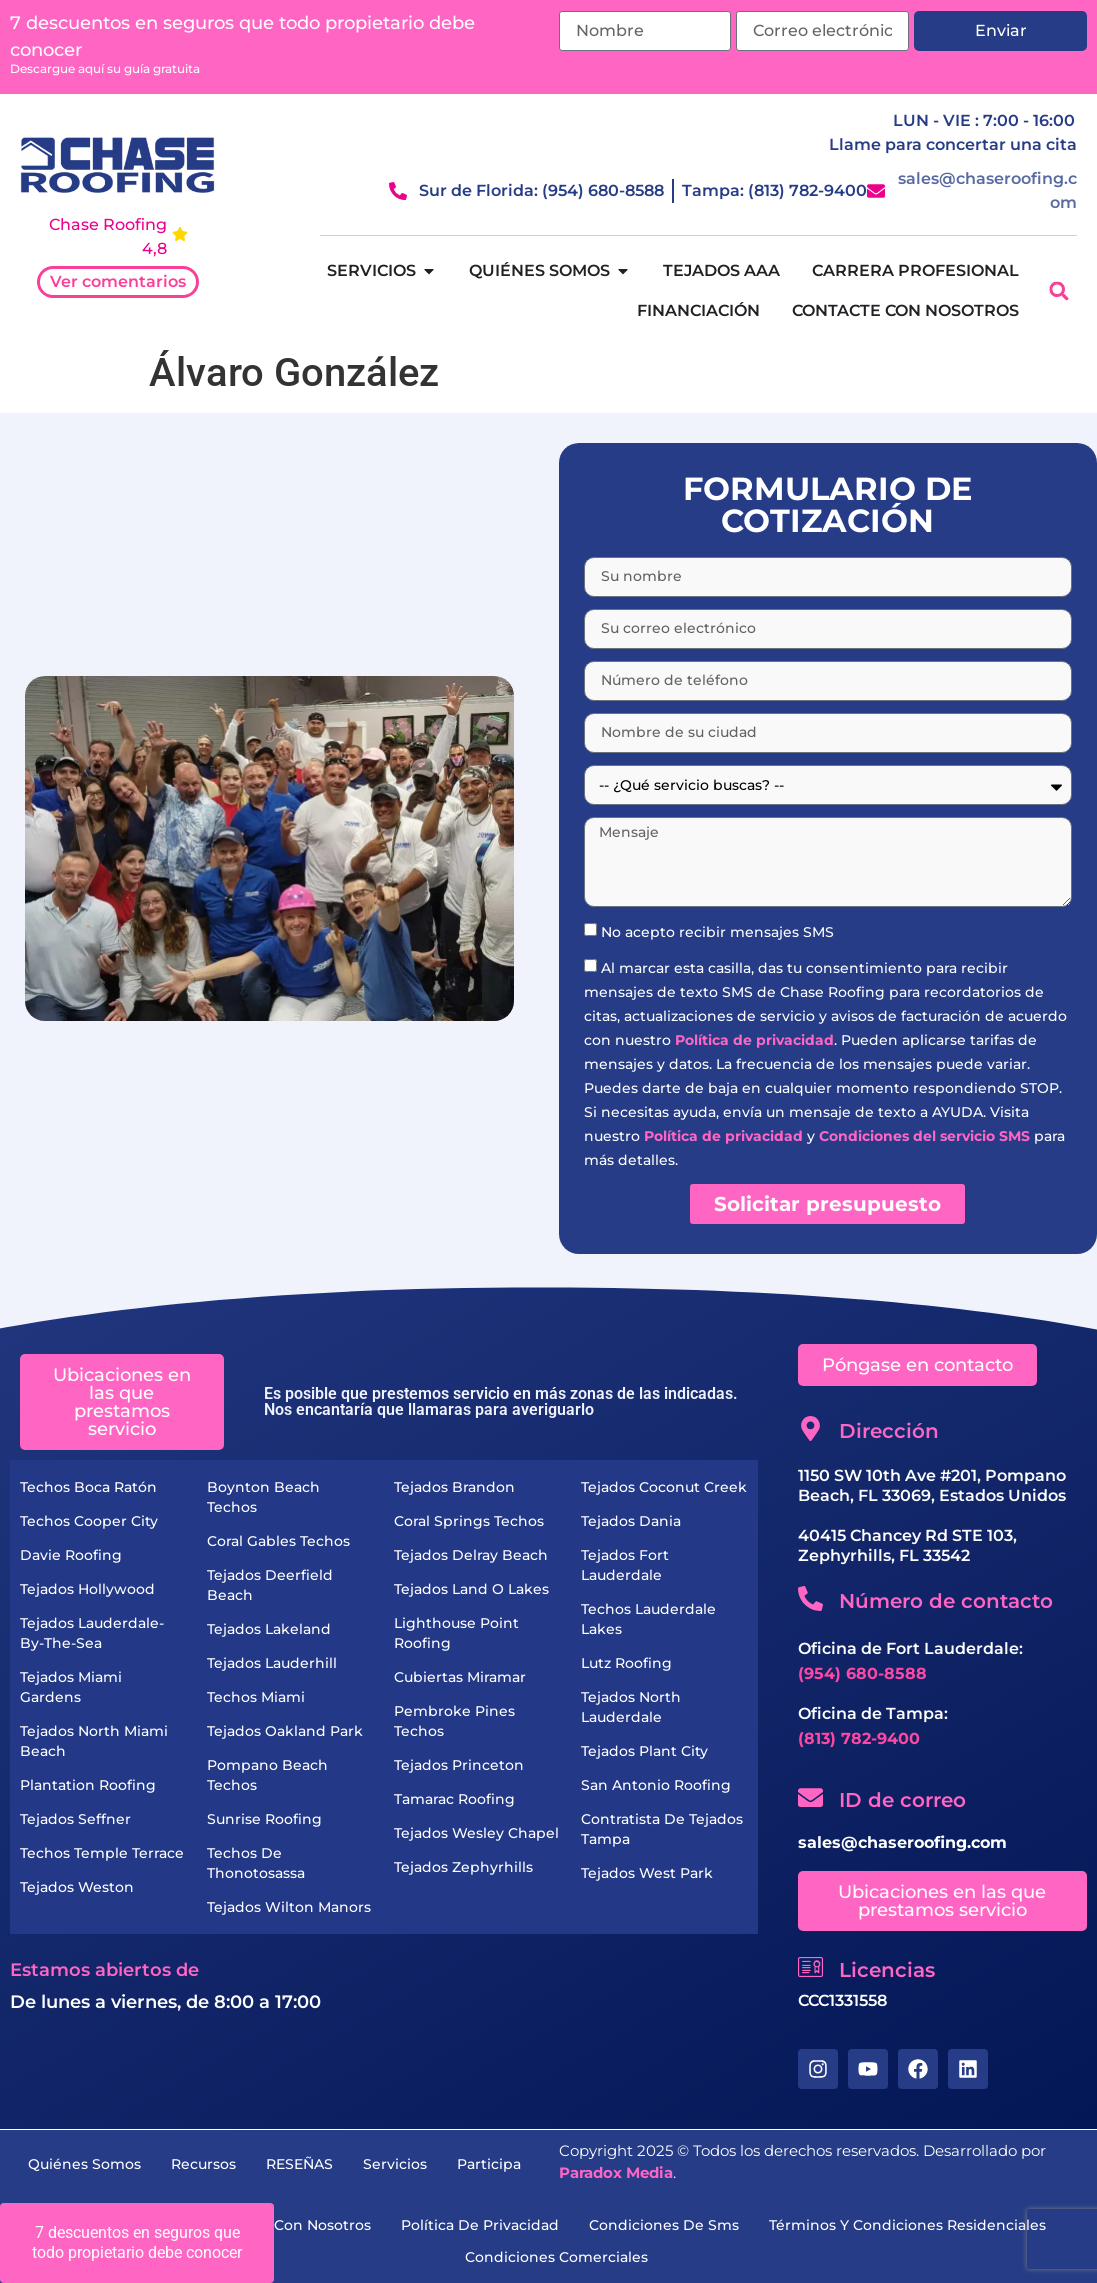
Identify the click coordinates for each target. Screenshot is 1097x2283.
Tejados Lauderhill (272, 1663)
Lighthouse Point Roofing (456, 1633)
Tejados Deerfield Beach (270, 1585)
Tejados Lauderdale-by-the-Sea (92, 1633)
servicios (395, 2164)
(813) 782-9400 (859, 1738)
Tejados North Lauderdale (631, 1707)
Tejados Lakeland (269, 1629)
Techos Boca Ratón (88, 1487)
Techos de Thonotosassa (256, 1863)
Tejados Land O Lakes (471, 1589)
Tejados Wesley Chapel (476, 1833)
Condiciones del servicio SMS (924, 1136)
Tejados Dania (631, 1521)
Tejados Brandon (454, 1487)
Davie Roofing (71, 1555)
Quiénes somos (84, 2164)
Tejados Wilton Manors (289, 1907)
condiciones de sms (664, 2225)
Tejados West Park (647, 1873)
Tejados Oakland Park (285, 1731)
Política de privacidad (754, 1040)
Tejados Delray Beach (471, 1555)
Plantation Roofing (88, 1785)
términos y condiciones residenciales (907, 2225)
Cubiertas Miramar (460, 1677)
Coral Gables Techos (278, 1541)
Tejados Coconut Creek (664, 1487)
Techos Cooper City (89, 1521)
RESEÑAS (299, 2164)
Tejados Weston (77, 1887)
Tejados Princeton (459, 1765)
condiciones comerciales (556, 2257)
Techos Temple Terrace (102, 1853)
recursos (203, 2164)
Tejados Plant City (644, 1751)
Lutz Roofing (626, 1663)
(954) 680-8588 (862, 1673)
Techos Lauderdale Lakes (648, 1619)
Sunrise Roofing (264, 1819)
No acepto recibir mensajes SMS (717, 932)
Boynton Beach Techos (263, 1497)
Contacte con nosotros (287, 2225)
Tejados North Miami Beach (94, 1741)
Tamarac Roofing (454, 1799)
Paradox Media (616, 2172)
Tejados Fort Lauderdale (625, 1565)
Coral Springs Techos (469, 1521)
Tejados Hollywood (87, 1589)
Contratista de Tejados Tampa (662, 1829)
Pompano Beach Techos (267, 1775)
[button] (1059, 291)
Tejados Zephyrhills (463, 1867)
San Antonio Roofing (656, 1785)
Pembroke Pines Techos (454, 1721)
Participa (489, 2164)
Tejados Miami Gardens (71, 1687)
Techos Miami (256, 1697)
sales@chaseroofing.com (902, 1842)
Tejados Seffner (75, 1819)
